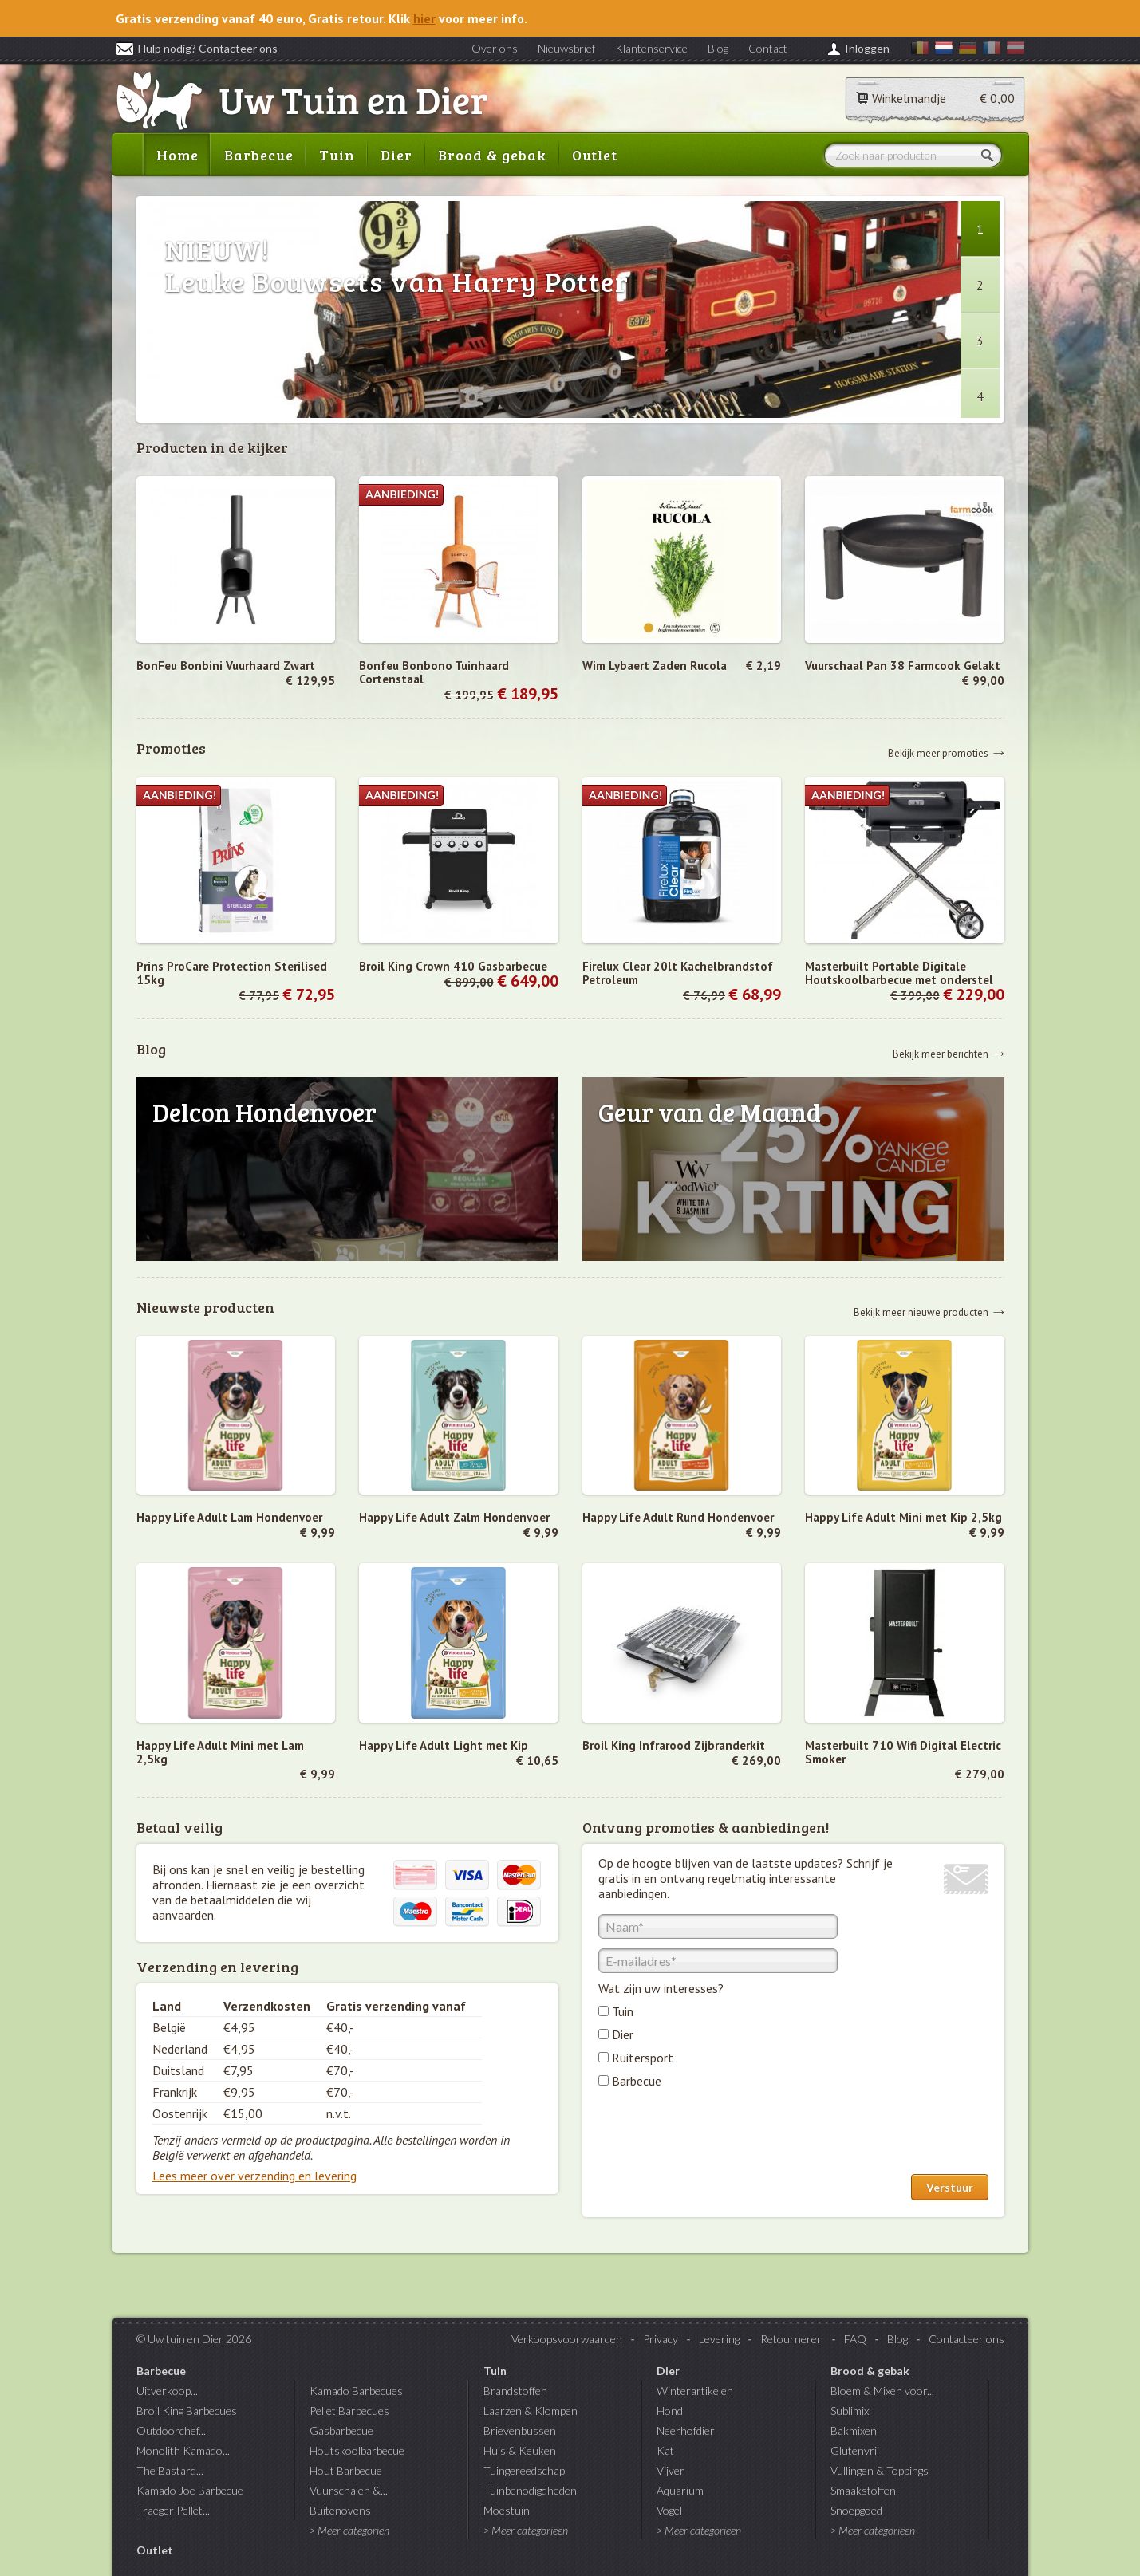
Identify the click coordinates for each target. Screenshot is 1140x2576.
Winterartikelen (695, 2390)
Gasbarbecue (341, 2430)
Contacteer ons (966, 2339)
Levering (719, 2339)
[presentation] (719, 2135)
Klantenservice (651, 48)
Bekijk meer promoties (938, 752)
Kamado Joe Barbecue (189, 2490)
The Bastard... (169, 2470)
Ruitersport (642, 2058)
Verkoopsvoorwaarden (566, 2339)
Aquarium (680, 2490)
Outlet (594, 154)
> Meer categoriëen (525, 2530)
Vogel (669, 2510)
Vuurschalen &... (349, 2490)
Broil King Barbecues (186, 2410)
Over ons (494, 48)
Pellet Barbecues (349, 2410)
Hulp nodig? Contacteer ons (197, 48)
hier (424, 18)
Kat (665, 2450)
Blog (718, 48)
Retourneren (791, 2339)
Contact (767, 48)
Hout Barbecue (346, 2470)
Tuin (337, 154)
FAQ (855, 2339)
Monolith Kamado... (183, 2450)
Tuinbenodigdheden (530, 2490)
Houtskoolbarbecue (357, 2450)
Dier (396, 154)
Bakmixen (853, 2430)
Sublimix (849, 2410)
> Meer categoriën (349, 2530)
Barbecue (259, 154)
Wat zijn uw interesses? (661, 1988)
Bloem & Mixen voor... (882, 2390)
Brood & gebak (492, 154)
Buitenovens (340, 2510)
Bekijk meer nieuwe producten (921, 1312)
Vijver (670, 2470)
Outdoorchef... (171, 2430)
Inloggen (867, 48)
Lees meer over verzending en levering (254, 2176)
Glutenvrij (854, 2450)
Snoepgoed (856, 2510)
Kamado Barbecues (356, 2390)
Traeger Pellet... (173, 2510)
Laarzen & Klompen (530, 2410)
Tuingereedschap (524, 2470)
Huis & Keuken (519, 2450)
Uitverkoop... (167, 2390)
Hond (670, 2410)
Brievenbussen (519, 2430)
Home (177, 154)
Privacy (660, 2339)
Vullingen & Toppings (879, 2470)
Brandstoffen (515, 2390)
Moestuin (506, 2510)
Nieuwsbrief (566, 48)
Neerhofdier (686, 2430)
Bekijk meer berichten (940, 1053)
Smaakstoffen (863, 2490)
